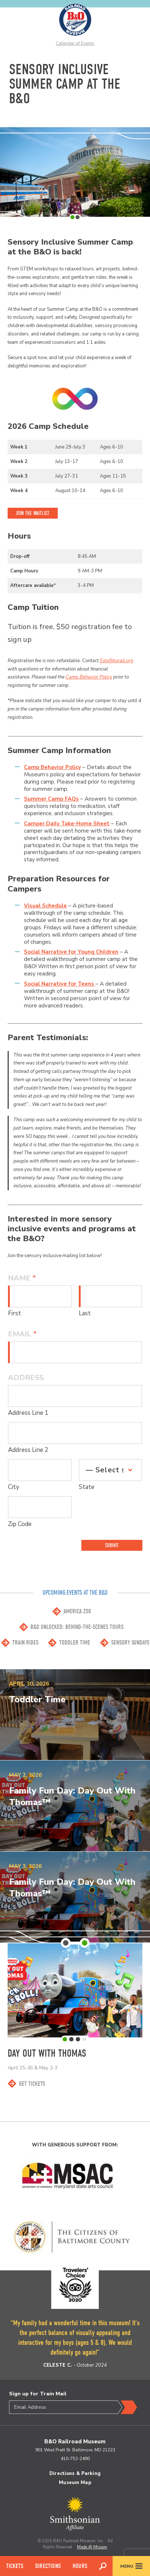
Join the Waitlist (32, 513)
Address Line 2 (28, 1450)
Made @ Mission (92, 2547)
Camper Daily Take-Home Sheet (67, 823)
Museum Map (75, 2482)
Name (22, 1278)
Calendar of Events (75, 43)
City (13, 1487)
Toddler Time (74, 1642)
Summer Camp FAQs (51, 798)
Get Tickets (32, 2083)
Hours (80, 2566)
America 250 (77, 1611)
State (86, 1487)
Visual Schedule (45, 905)
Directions (48, 2566)
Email (22, 1334)
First (14, 1313)
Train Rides (25, 1642)
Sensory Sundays (130, 1642)
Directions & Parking (75, 2473)
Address (26, 1377)
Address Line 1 (28, 1413)
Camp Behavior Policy (89, 677)
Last (85, 1313)
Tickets (14, 2566)
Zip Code (20, 1524)
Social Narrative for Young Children (71, 951)
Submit (112, 1545)
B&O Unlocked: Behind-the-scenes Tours (77, 1626)
